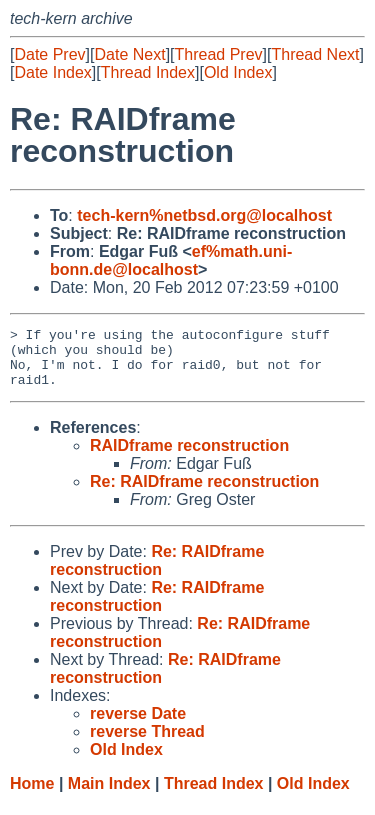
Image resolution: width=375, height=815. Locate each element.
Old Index (238, 72)
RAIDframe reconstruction (189, 457)
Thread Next (315, 54)
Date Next (129, 54)
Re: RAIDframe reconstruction (204, 493)
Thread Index (148, 72)
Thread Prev (219, 54)
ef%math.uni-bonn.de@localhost (171, 260)
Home (32, 795)
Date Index (52, 72)
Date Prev (49, 54)
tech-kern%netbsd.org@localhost (204, 215)
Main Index (109, 795)
